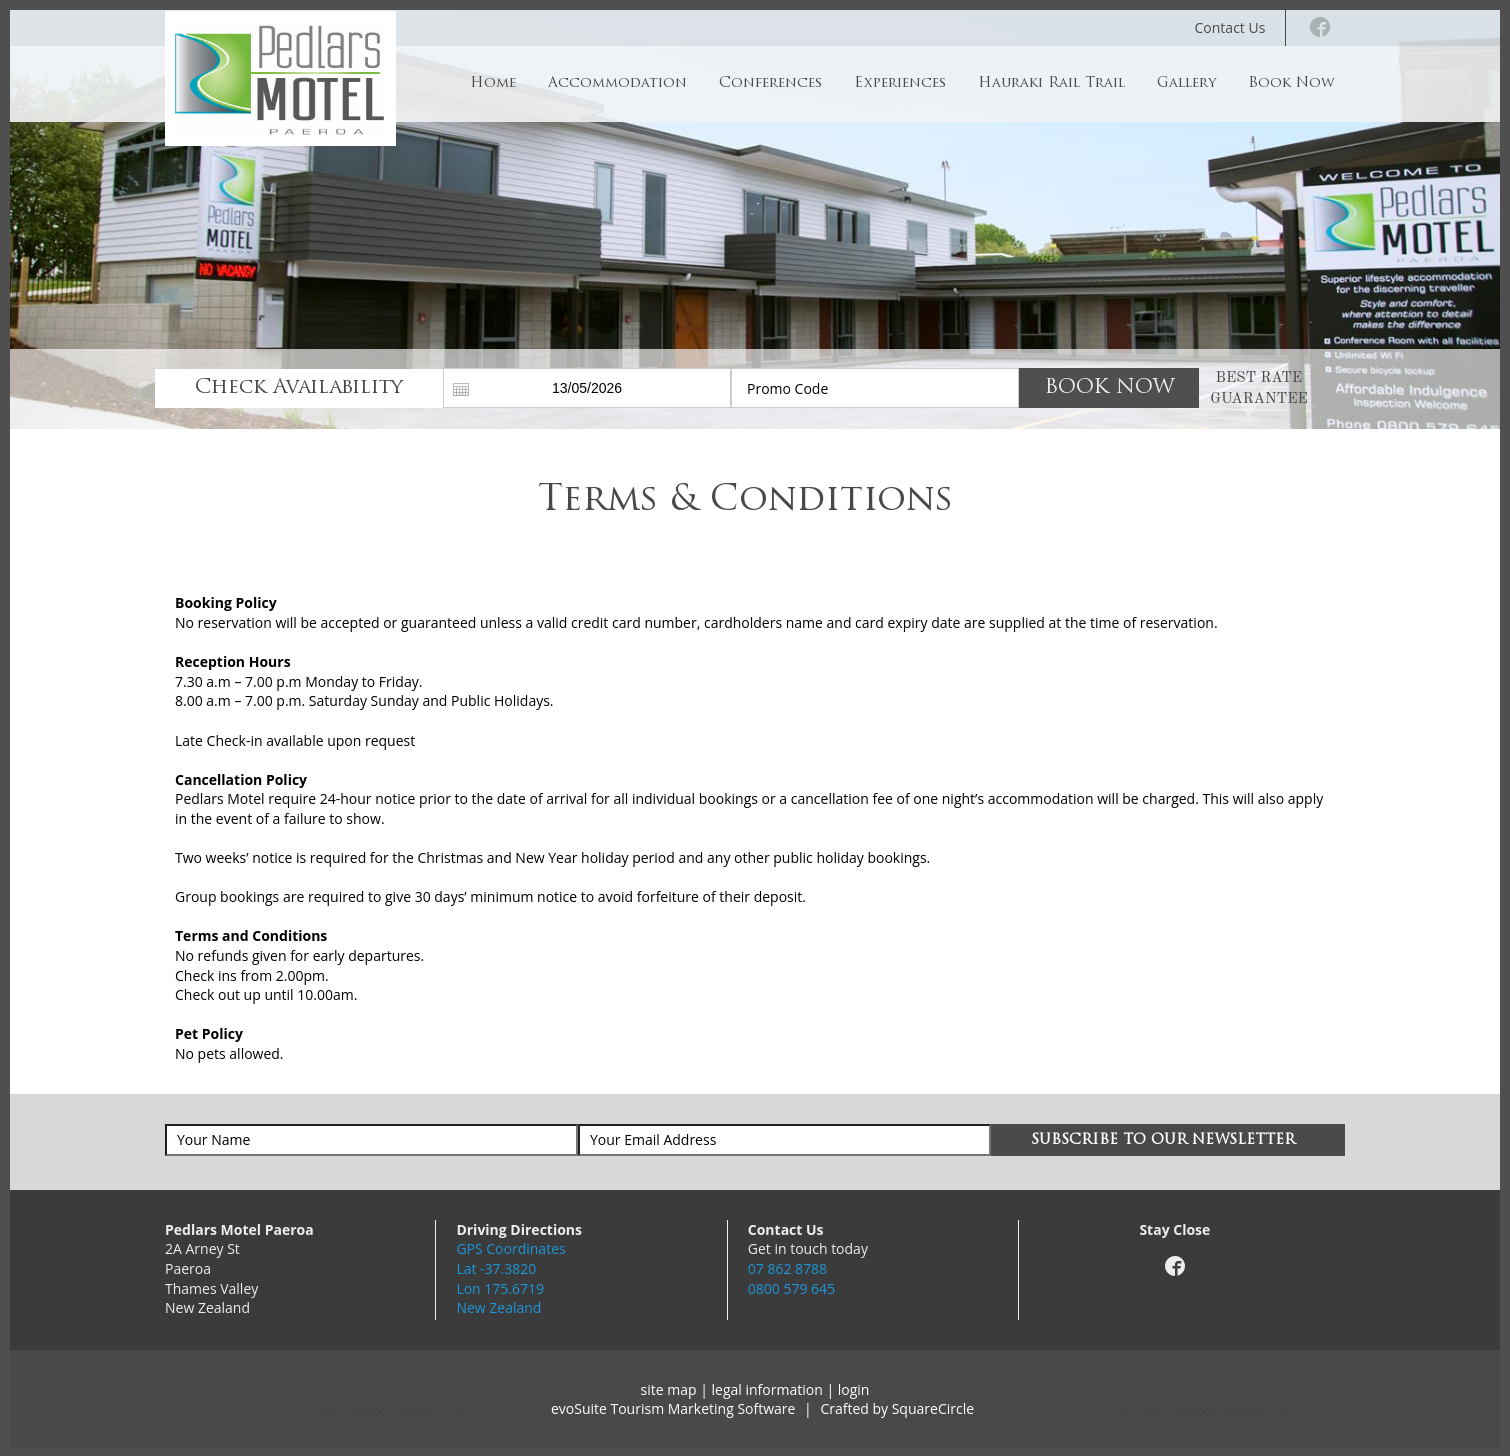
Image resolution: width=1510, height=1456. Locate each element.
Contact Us (1230, 27)
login (854, 1389)
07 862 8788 (787, 1268)
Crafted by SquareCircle (897, 1408)
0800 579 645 (791, 1288)
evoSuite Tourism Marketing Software (673, 1408)
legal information (767, 1389)
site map (669, 1389)
